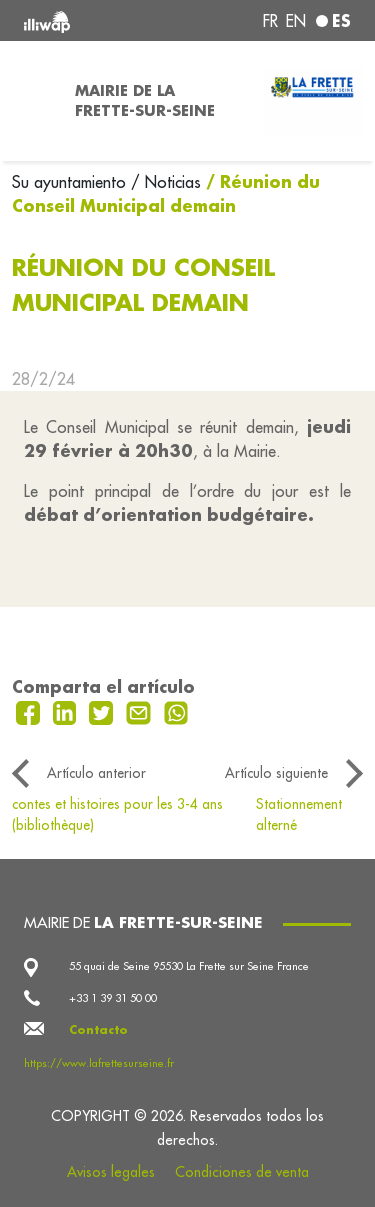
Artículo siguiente (276, 773)
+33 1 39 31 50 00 (113, 998)
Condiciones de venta (242, 1172)
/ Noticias (166, 182)
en (296, 21)
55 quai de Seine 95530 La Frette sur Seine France (189, 966)
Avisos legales (111, 1172)
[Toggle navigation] (31, 101)
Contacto (98, 1030)
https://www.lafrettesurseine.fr (99, 1063)
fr (270, 21)
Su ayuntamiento (71, 182)
